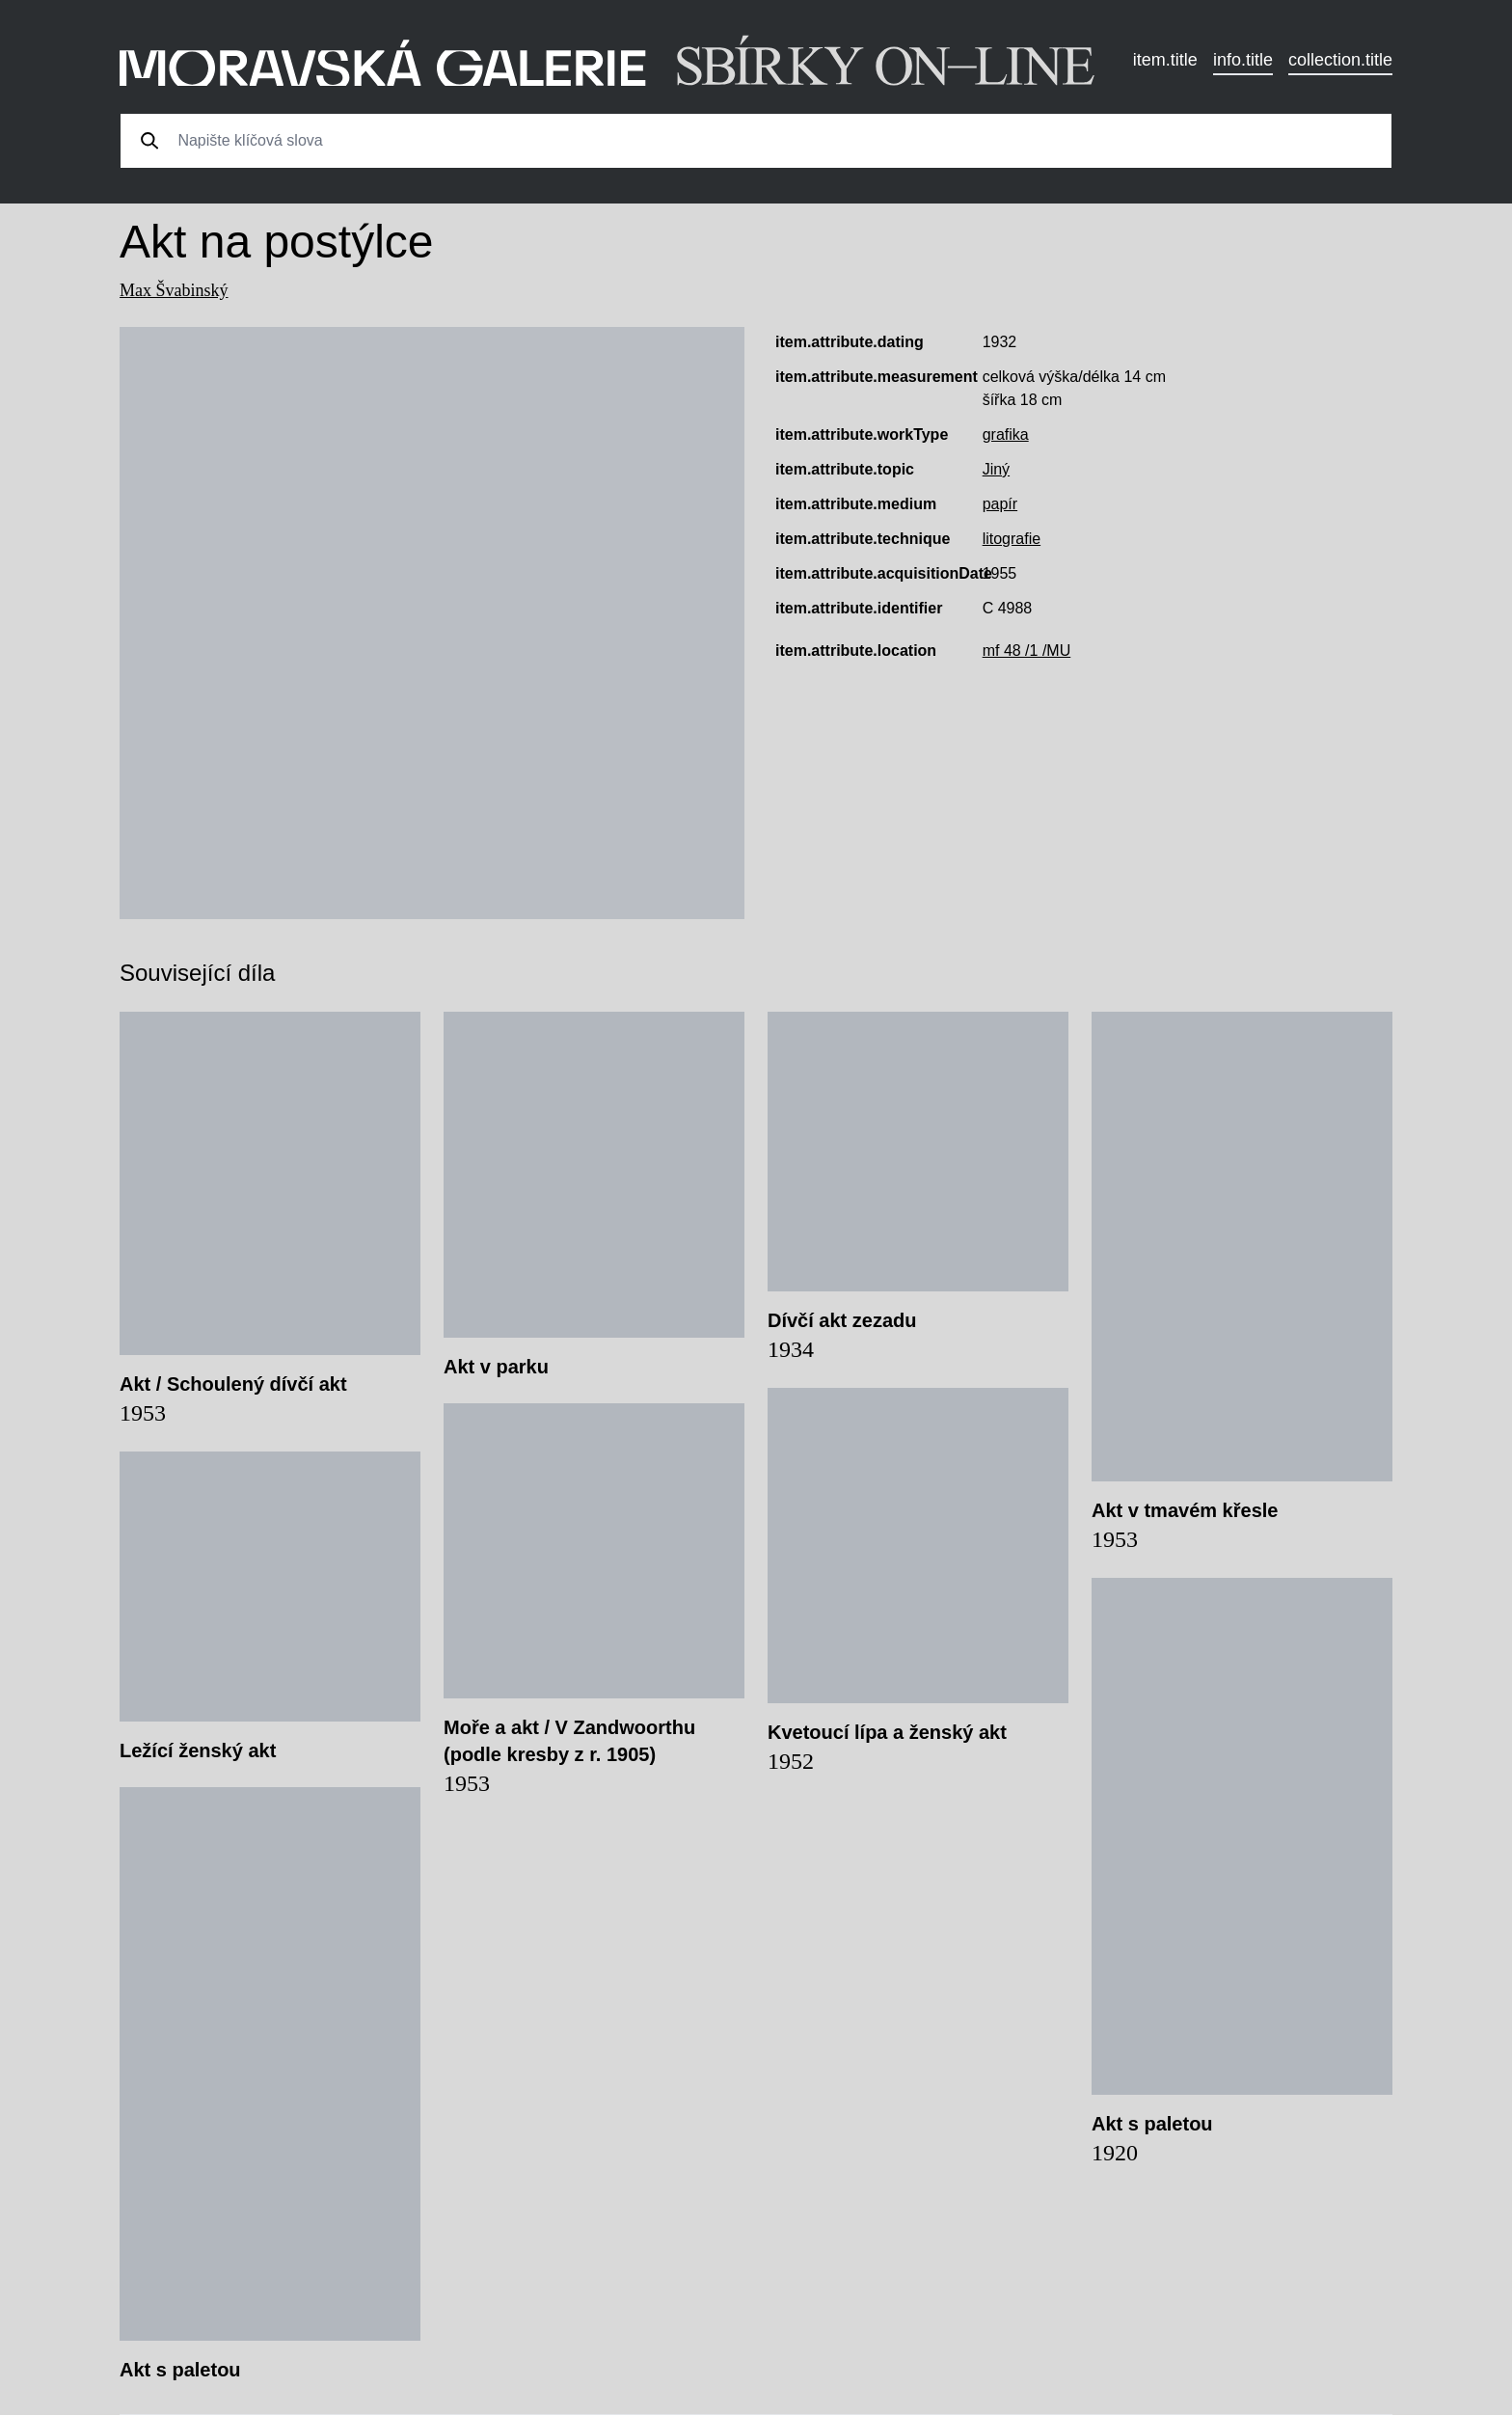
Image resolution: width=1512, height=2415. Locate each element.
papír (1000, 504)
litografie (1011, 538)
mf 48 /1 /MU (1027, 650)
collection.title (1340, 59)
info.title (1243, 59)
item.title (1165, 59)
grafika (1006, 434)
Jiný (996, 469)
